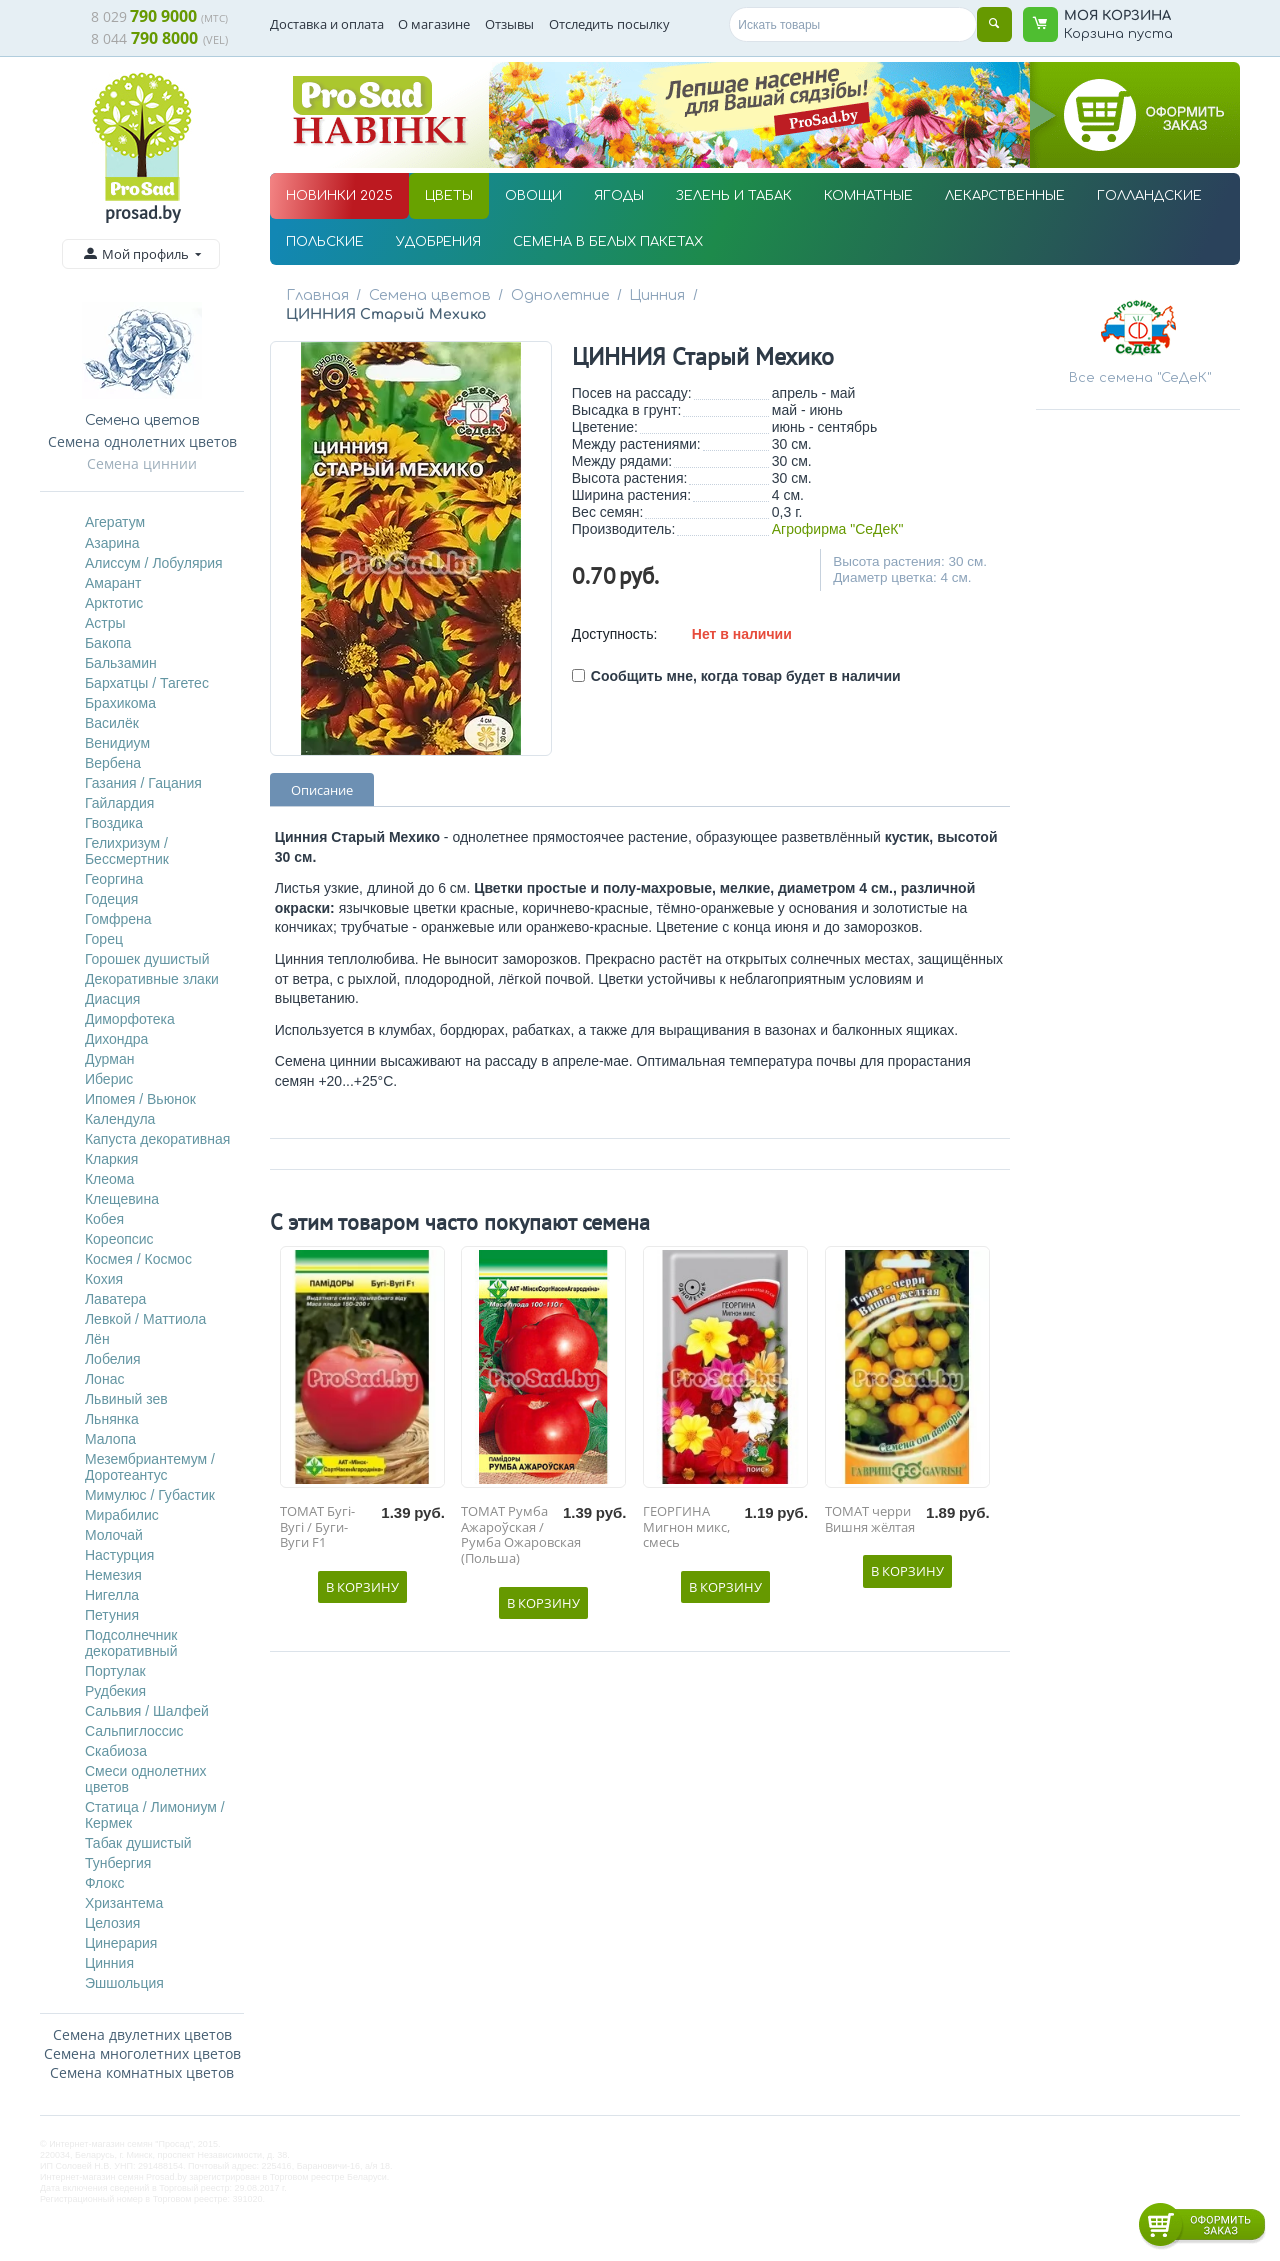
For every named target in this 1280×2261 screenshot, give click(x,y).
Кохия (104, 1279)
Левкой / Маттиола (145, 1319)
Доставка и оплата (327, 24)
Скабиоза (116, 1751)
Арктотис (114, 603)
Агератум (115, 522)
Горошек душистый (147, 959)
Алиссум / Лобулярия (154, 563)
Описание (322, 771)
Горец (104, 939)
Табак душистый (138, 1843)
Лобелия (113, 1359)
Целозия (112, 1923)
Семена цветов (425, 295)
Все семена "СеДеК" (1140, 378)
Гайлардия (119, 803)
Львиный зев (126, 1399)
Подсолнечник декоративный (131, 1643)
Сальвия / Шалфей (147, 1711)
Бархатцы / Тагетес (147, 683)
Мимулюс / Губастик (150, 1495)
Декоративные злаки (152, 979)
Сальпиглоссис (134, 1731)
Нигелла (112, 1595)
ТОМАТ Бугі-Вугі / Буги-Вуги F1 (317, 1508)
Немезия (113, 1575)
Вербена (113, 763)
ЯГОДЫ (619, 196)
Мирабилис (122, 1515)
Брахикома (120, 703)
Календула (120, 1119)
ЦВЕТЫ (449, 196)
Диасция (113, 999)
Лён (97, 1339)
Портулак (115, 1671)
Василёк (112, 723)
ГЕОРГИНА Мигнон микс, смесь (686, 1508)
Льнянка (112, 1419)
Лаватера (115, 1299)
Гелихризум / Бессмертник (127, 851)
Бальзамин (121, 663)
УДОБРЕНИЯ (438, 242)
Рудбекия (115, 1691)
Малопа (110, 1439)
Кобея (104, 1219)
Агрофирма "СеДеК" (838, 510)
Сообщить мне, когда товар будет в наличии (736, 657)
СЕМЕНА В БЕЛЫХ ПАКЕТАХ (608, 242)
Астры (105, 623)
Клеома (109, 1179)
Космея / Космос (138, 1259)
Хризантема (124, 1903)
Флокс (105, 1883)
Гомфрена (118, 919)
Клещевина (122, 1199)
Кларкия (111, 1159)
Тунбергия (118, 1863)
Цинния (109, 1963)
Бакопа (108, 643)
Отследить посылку (609, 24)
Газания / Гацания (143, 783)
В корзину (362, 1568)
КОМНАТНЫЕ (868, 196)
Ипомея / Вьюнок (140, 1099)
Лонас (105, 1379)
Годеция (112, 899)
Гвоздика (114, 823)
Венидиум (117, 743)
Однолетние (551, 295)
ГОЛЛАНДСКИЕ (1149, 196)
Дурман (110, 1059)
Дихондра (116, 1039)
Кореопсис (119, 1239)
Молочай (114, 1535)
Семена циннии (142, 463)
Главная (317, 295)
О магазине (434, 24)
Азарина (112, 543)
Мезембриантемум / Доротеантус (150, 1467)
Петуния (112, 1615)
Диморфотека (130, 1019)
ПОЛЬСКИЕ (325, 242)
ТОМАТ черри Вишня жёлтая (870, 1500)
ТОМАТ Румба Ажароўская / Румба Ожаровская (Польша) (521, 1516)
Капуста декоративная (157, 1139)
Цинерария (121, 1943)
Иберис (109, 1079)
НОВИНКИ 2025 (339, 196)
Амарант (113, 583)
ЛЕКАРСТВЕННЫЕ (1005, 196)
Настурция (120, 1555)
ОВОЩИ (533, 196)
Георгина (114, 879)
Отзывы (509, 24)
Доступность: (615, 615)
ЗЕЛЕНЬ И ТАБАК (734, 196)
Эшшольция (124, 1983)
